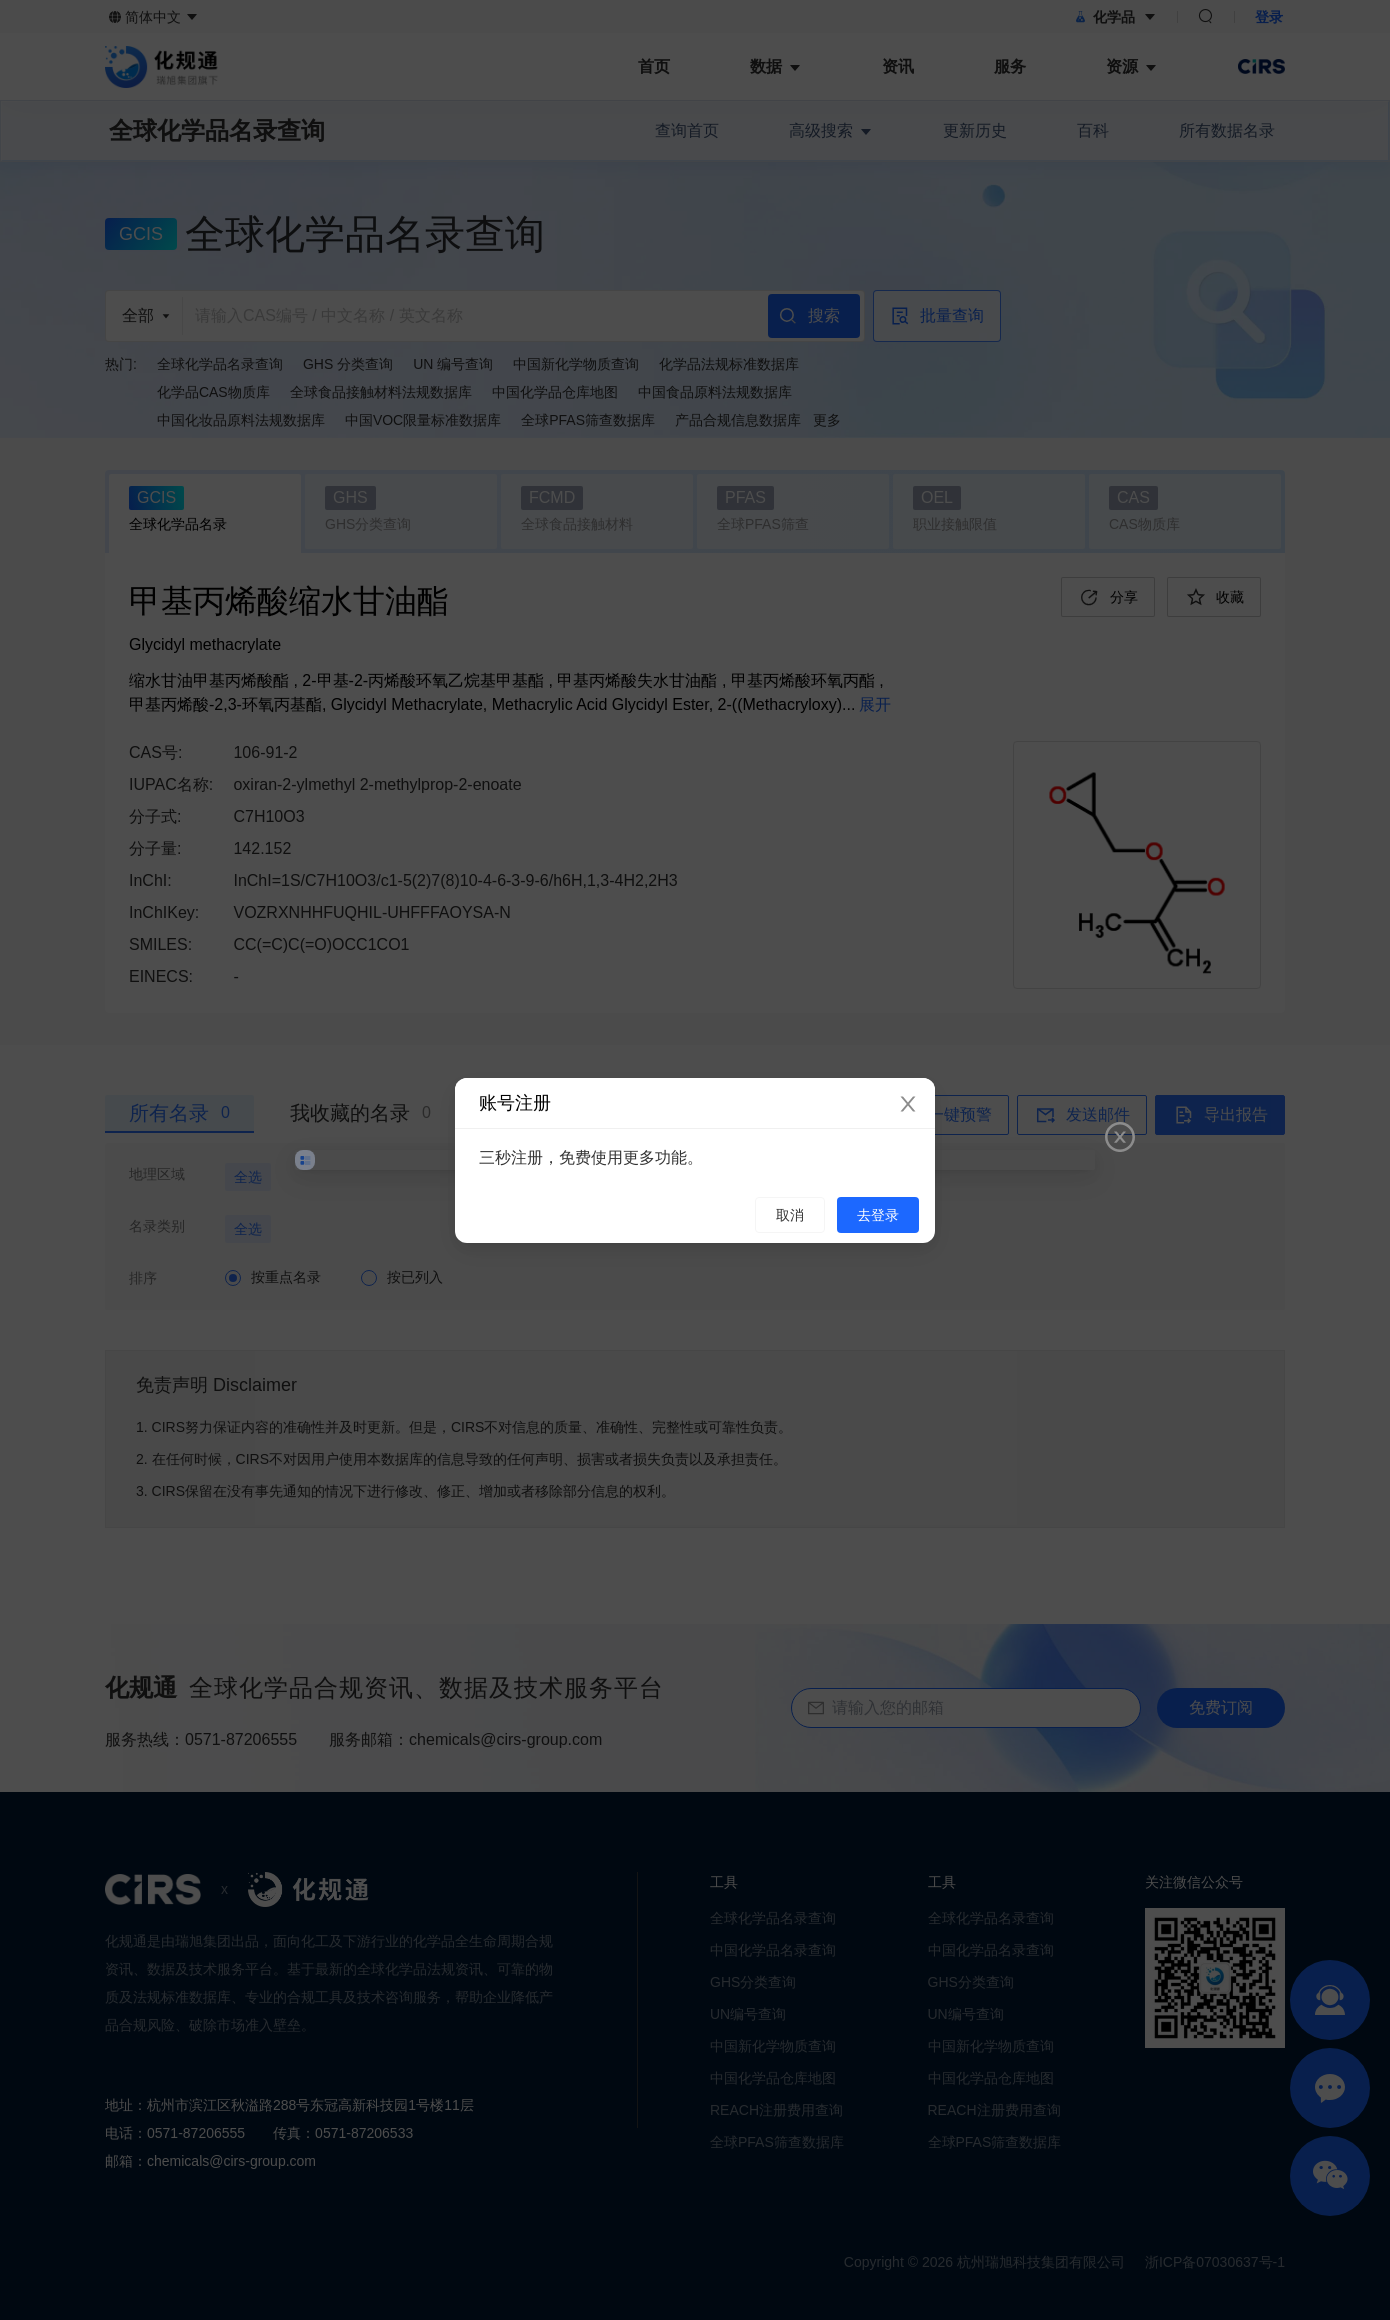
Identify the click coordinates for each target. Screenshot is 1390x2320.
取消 (790, 1215)
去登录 (878, 1215)
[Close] (908, 1105)
